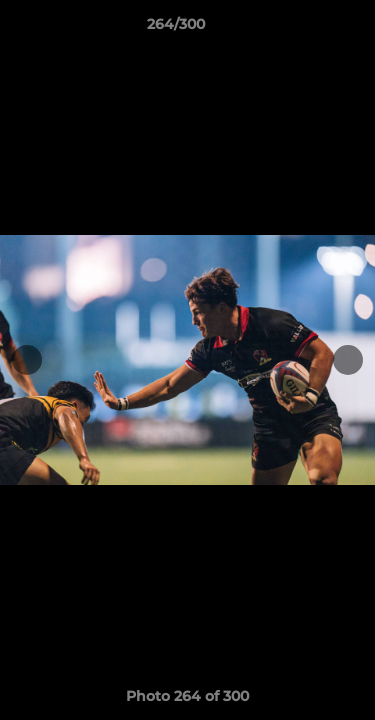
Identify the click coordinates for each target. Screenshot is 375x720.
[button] (303, 29)
